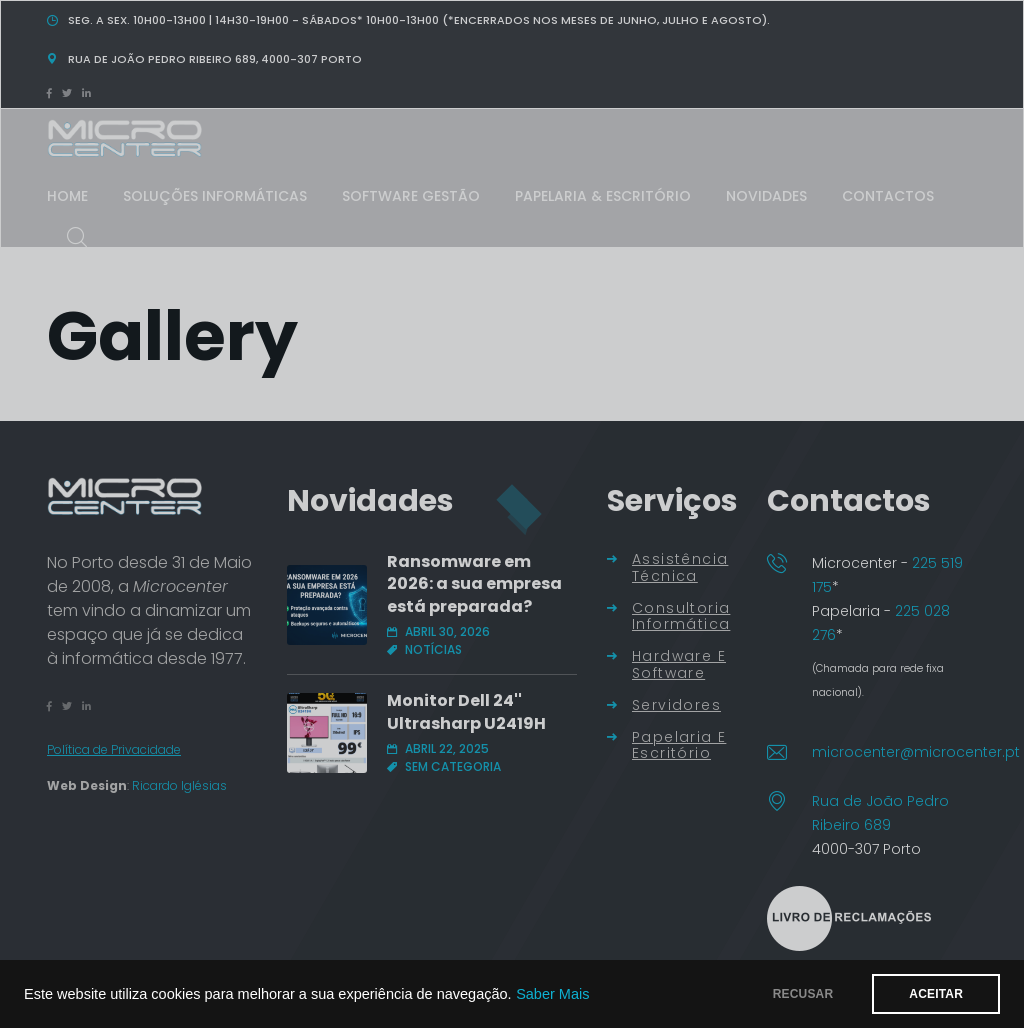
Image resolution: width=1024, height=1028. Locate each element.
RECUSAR (803, 994)
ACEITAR (936, 994)
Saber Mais (552, 994)
